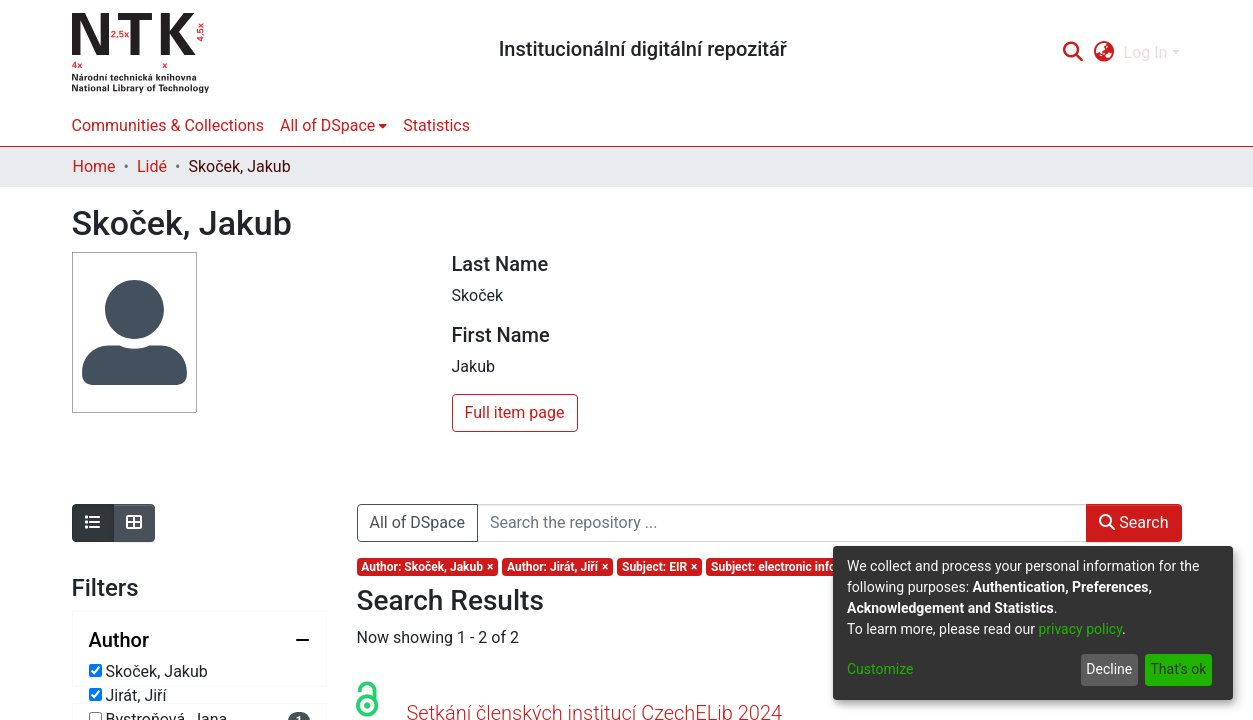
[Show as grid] (134, 523)
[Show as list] (93, 523)
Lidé (152, 166)
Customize (880, 669)
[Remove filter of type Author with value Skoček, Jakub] (428, 567)
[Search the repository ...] (782, 523)
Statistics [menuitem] (436, 125)
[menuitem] (1103, 53)
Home (94, 166)
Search (1133, 522)
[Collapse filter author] (199, 640)
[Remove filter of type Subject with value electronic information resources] (827, 567)
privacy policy (1080, 629)
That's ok (1178, 669)
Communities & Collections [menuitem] (168, 125)
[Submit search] (1073, 53)
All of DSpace (417, 522)
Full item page (515, 412)
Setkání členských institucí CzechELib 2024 (595, 689)
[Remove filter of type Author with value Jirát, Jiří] (557, 567)
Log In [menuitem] (1146, 52)
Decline (1109, 669)
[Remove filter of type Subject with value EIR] (659, 567)
